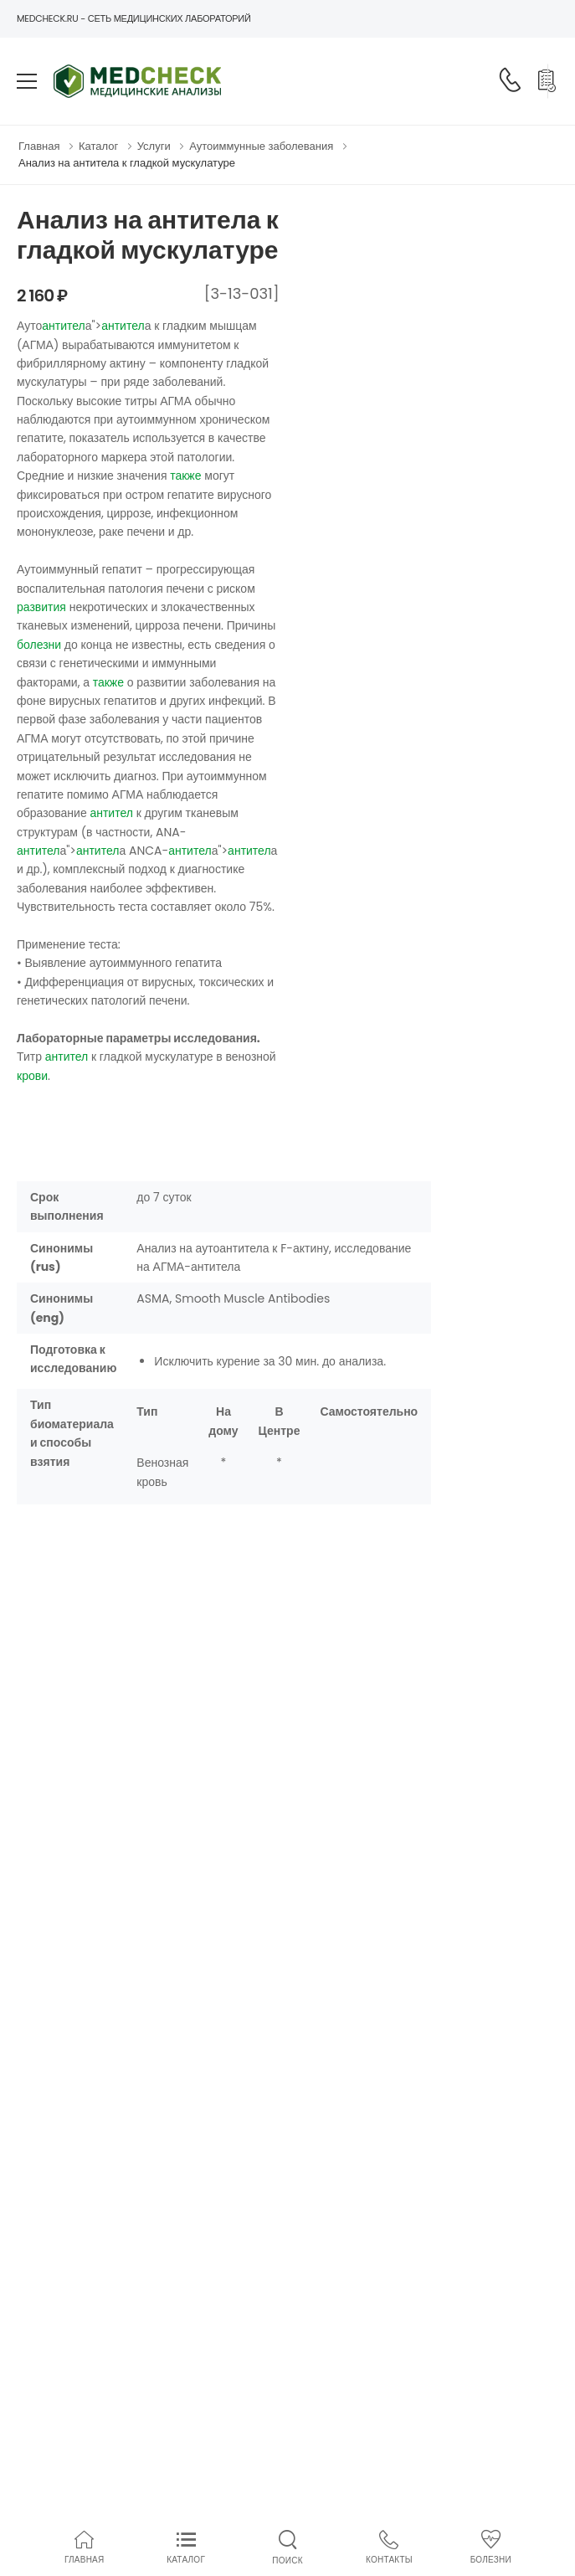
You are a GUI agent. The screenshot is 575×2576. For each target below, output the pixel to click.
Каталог (98, 146)
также (185, 475)
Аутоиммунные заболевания (261, 146)
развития (41, 607)
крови (32, 1075)
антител (63, 325)
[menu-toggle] (27, 81)
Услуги (154, 146)
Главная (38, 146)
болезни (39, 644)
